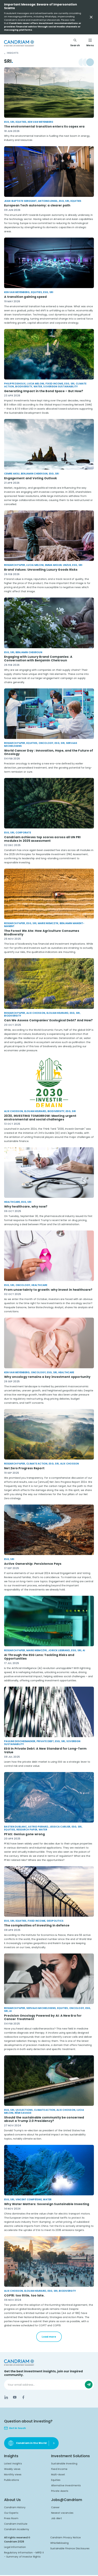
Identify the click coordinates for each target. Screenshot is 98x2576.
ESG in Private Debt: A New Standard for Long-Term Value (45, 1751)
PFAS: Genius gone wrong (24, 1835)
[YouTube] (14, 2398)
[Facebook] (23, 2398)
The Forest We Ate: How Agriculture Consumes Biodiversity (41, 933)
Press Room (11, 2519)
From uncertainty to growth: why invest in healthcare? (48, 1290)
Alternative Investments (66, 2486)
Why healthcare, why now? (25, 1207)
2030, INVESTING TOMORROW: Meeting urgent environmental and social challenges (40, 1118)
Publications (11, 2481)
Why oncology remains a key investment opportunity (47, 1377)
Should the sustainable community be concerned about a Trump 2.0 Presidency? (44, 2120)
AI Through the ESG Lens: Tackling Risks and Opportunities (39, 1657)
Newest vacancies (62, 2513)
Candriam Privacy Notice (65, 2538)
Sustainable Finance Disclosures (70, 2549)
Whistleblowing (59, 2544)
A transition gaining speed (25, 297)
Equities (56, 2481)
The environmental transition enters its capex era (44, 126)
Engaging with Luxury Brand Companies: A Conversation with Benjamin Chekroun (38, 658)
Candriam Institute (16, 2524)
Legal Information (15, 2548)
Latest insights (13, 2464)
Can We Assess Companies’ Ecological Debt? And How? (48, 1021)
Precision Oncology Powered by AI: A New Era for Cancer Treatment (43, 2018)
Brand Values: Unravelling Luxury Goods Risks (40, 570)
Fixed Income (59, 2470)
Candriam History (14, 2508)
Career (55, 2508)
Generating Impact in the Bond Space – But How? (43, 391)
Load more (49, 2337)
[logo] (19, 43)
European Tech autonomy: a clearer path (37, 205)
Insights (12, 53)
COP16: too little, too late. (24, 2296)
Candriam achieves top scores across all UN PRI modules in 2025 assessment (42, 839)
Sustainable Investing (64, 2464)
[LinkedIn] (6, 2398)
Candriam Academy (16, 2530)
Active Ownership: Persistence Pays (33, 1564)
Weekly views (12, 2470)
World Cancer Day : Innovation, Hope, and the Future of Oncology (48, 752)
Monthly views (12, 2475)
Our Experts (11, 2513)
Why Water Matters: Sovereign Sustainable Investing (46, 2205)
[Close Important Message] (91, 17)
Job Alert (56, 2519)
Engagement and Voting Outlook (30, 478)
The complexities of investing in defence (36, 1926)
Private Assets (59, 2491)
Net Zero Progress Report (24, 1469)
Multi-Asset (58, 2475)
